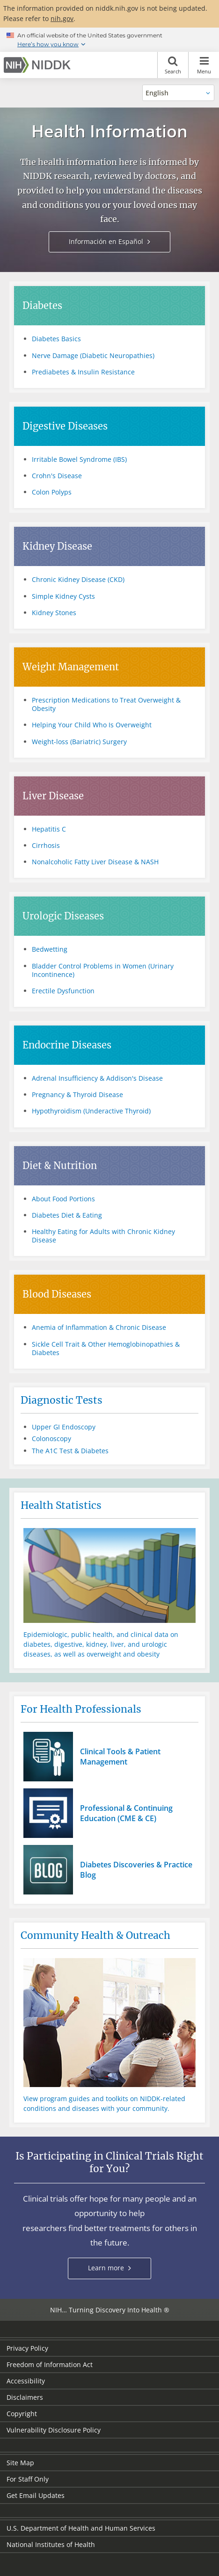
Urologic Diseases (63, 916)
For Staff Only (28, 2479)
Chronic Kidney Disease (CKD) (78, 579)
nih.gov (62, 18)
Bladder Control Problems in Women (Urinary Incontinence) (103, 970)
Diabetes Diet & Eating (67, 1215)
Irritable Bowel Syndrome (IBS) (79, 459)
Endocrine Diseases (66, 1045)
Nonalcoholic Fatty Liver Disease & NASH (95, 861)
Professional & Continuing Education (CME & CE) (126, 1813)
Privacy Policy (27, 2348)
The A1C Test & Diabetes (70, 1450)
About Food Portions (63, 1198)
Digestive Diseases (65, 426)
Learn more (117, 2271)
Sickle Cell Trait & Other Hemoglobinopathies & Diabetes (106, 1348)
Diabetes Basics (56, 338)
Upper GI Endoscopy (63, 1426)
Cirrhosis (46, 845)
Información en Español (106, 241)
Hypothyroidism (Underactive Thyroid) (91, 1110)
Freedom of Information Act (50, 2364)
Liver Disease (53, 796)
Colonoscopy (51, 1438)
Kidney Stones (54, 612)
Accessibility (26, 2380)
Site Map (20, 2462)
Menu (203, 65)
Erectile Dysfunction (63, 990)
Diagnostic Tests (61, 1400)
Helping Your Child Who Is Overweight (92, 724)
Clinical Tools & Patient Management (120, 1756)
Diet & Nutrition (59, 1165)
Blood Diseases (56, 1294)
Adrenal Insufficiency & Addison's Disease (97, 1078)
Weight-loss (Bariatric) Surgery (79, 741)
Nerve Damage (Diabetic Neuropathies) (93, 355)
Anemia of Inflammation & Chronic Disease (99, 1327)
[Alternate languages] (178, 93)
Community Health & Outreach (95, 1935)
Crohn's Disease (57, 475)
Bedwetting (49, 949)
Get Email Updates (36, 2495)
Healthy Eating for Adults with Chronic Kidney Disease (103, 1235)
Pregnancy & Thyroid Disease (77, 1094)
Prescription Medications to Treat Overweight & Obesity (106, 704)
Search (173, 65)
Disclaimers (25, 2397)
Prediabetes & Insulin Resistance (83, 371)
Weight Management (70, 667)
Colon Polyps (52, 492)
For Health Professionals (81, 1709)
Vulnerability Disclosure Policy (54, 2429)
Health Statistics (61, 1505)
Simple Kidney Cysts (63, 596)
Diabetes (42, 305)
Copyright (22, 2413)
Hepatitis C (49, 829)
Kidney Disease (57, 546)
